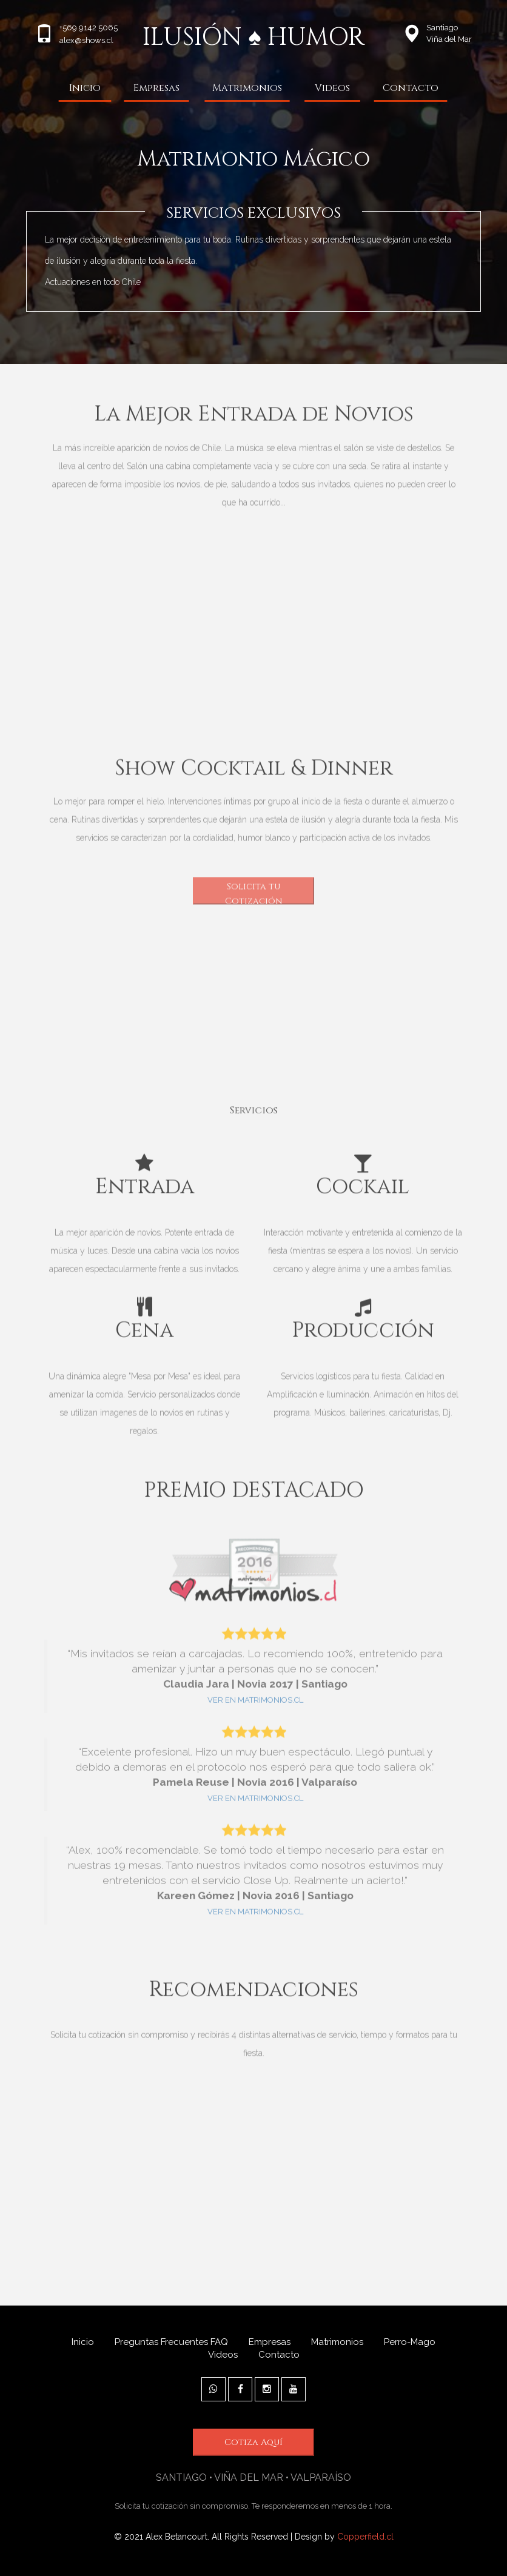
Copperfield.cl (365, 2536)
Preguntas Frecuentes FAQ (171, 2341)
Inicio (85, 88)
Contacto (410, 88)
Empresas (156, 88)
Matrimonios (247, 88)
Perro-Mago (409, 2341)
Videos (332, 88)
